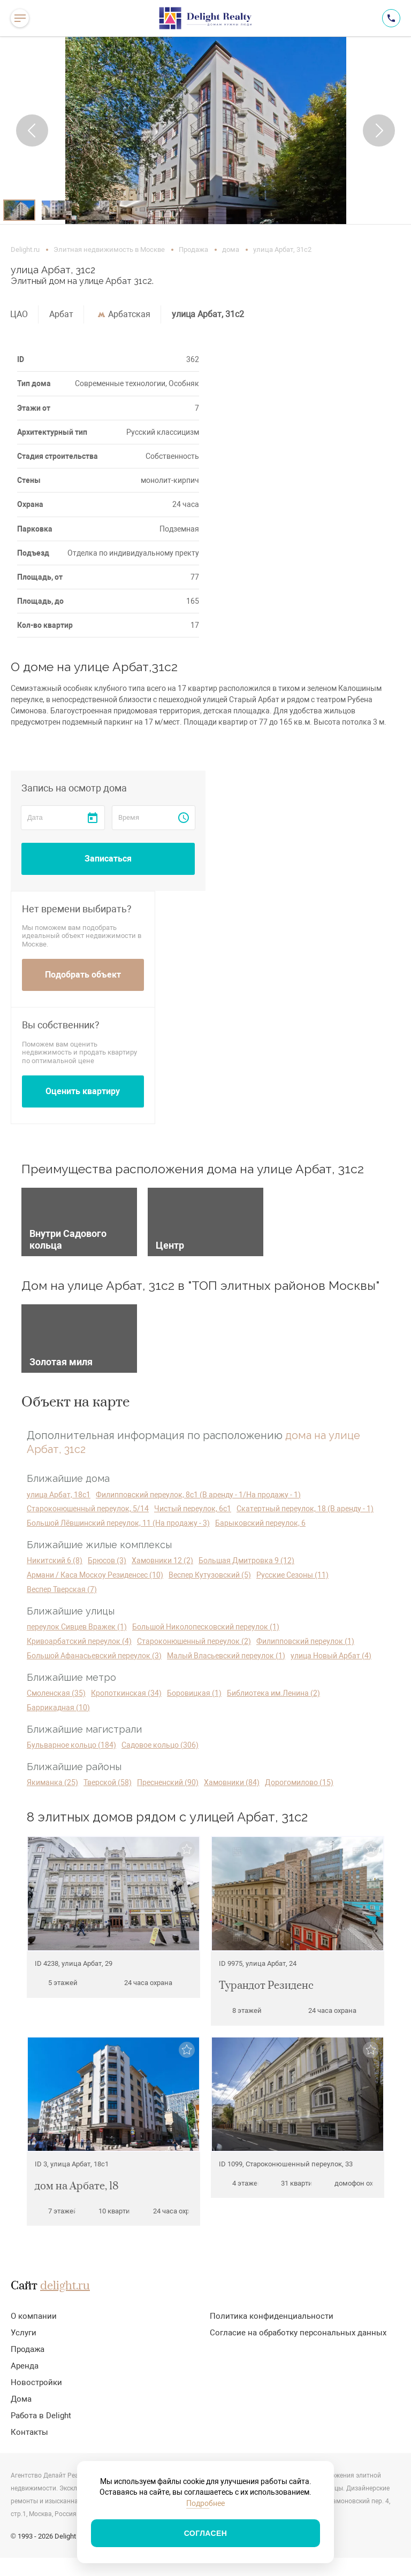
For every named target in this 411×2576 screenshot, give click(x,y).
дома (230, 249)
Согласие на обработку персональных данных (298, 2332)
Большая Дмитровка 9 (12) (246, 1560)
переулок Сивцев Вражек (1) (77, 1627)
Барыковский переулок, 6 (260, 1523)
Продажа (193, 249)
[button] (32, 130)
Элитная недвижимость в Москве (109, 249)
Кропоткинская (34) (126, 1693)
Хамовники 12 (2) (162, 1560)
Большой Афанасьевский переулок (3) (94, 1655)
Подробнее (205, 2503)
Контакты (29, 2432)
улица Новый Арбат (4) (331, 1655)
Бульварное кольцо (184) (71, 1745)
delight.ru (65, 2286)
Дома (21, 2399)
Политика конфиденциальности (271, 2316)
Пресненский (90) (168, 1782)
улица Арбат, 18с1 (58, 1494)
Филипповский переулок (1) (305, 1641)
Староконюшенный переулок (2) (194, 1641)
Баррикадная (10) (58, 1707)
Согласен (205, 2533)
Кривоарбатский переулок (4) (79, 1641)
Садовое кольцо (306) (160, 1745)
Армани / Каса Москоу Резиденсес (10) (95, 1575)
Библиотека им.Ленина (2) (273, 1693)
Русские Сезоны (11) (292, 1575)
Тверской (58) (107, 1782)
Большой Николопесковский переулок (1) (205, 1627)
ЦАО (19, 314)
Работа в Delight (41, 2415)
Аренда (25, 2366)
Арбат (61, 314)
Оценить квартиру (82, 1091)
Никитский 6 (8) (54, 1560)
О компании (34, 2316)
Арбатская (129, 314)
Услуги (23, 2332)
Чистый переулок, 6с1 (192, 1508)
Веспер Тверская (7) (62, 1589)
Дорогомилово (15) (299, 1782)
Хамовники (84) (232, 1782)
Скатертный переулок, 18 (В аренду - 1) (305, 1508)
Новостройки (36, 2382)
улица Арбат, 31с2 (208, 314)
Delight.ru (25, 249)
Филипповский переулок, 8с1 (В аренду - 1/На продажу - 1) (198, 1494)
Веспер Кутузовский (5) (210, 1575)
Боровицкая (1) (194, 1693)
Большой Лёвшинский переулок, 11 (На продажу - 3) (118, 1523)
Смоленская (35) (56, 1693)
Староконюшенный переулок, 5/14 (88, 1508)
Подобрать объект (83, 975)
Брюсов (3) (107, 1560)
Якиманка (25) (52, 1782)
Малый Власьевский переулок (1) (226, 1655)
